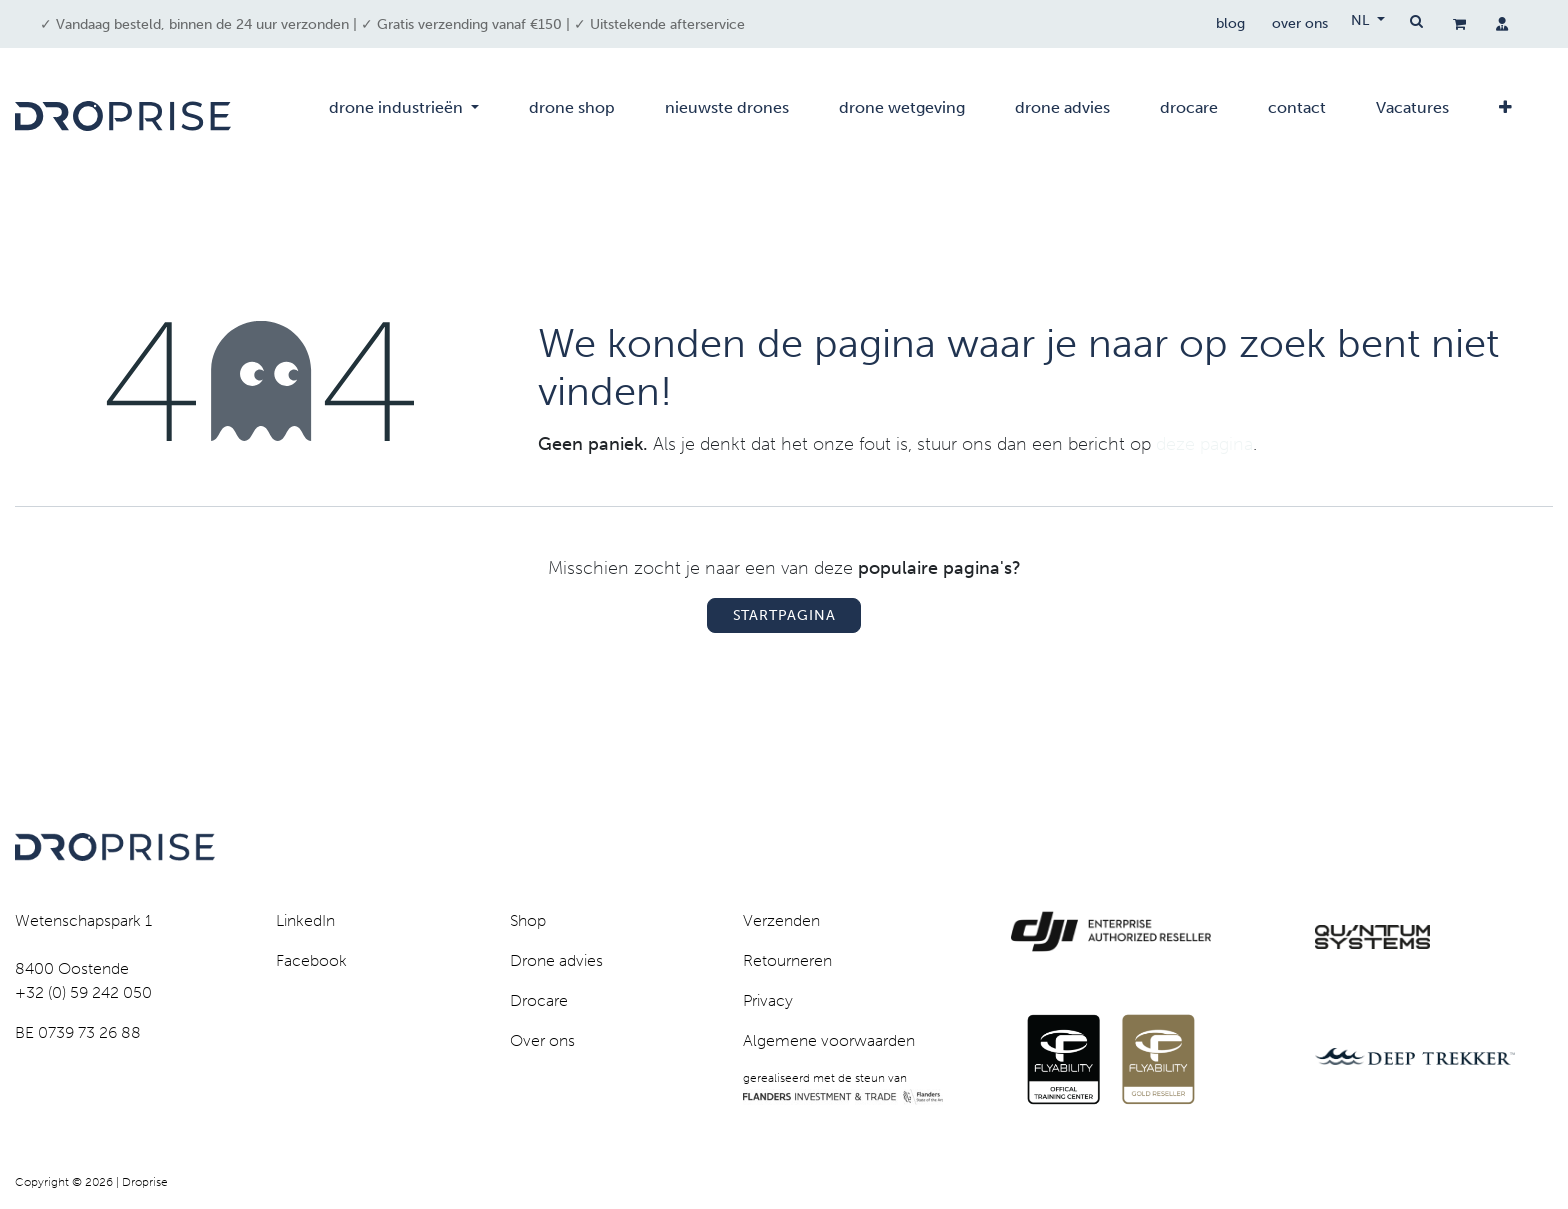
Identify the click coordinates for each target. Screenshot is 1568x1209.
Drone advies (556, 960)
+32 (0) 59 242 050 (83, 992)
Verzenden (781, 920)
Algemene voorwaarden (829, 1040)
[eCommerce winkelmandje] (1459, 24)
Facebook (311, 960)
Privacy (768, 1000)
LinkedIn (305, 920)
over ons (1298, 24)
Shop (528, 920)
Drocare (539, 1000)
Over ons (542, 1040)
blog (1225, 24)
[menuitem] (404, 116)
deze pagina (1204, 444)
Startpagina (784, 615)
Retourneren (787, 960)
